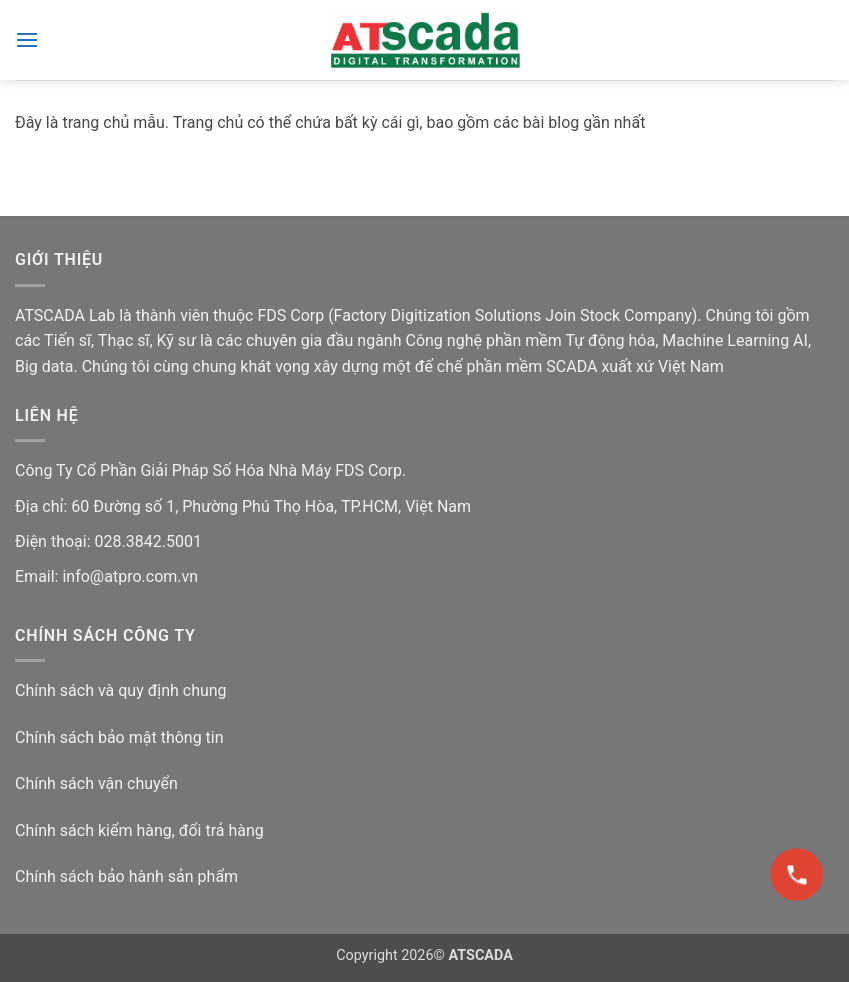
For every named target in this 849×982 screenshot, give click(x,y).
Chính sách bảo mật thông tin (119, 737)
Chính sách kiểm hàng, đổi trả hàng (139, 830)
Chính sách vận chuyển (96, 783)
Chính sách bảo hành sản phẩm (126, 876)
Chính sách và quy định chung (121, 690)
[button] (27, 39)
